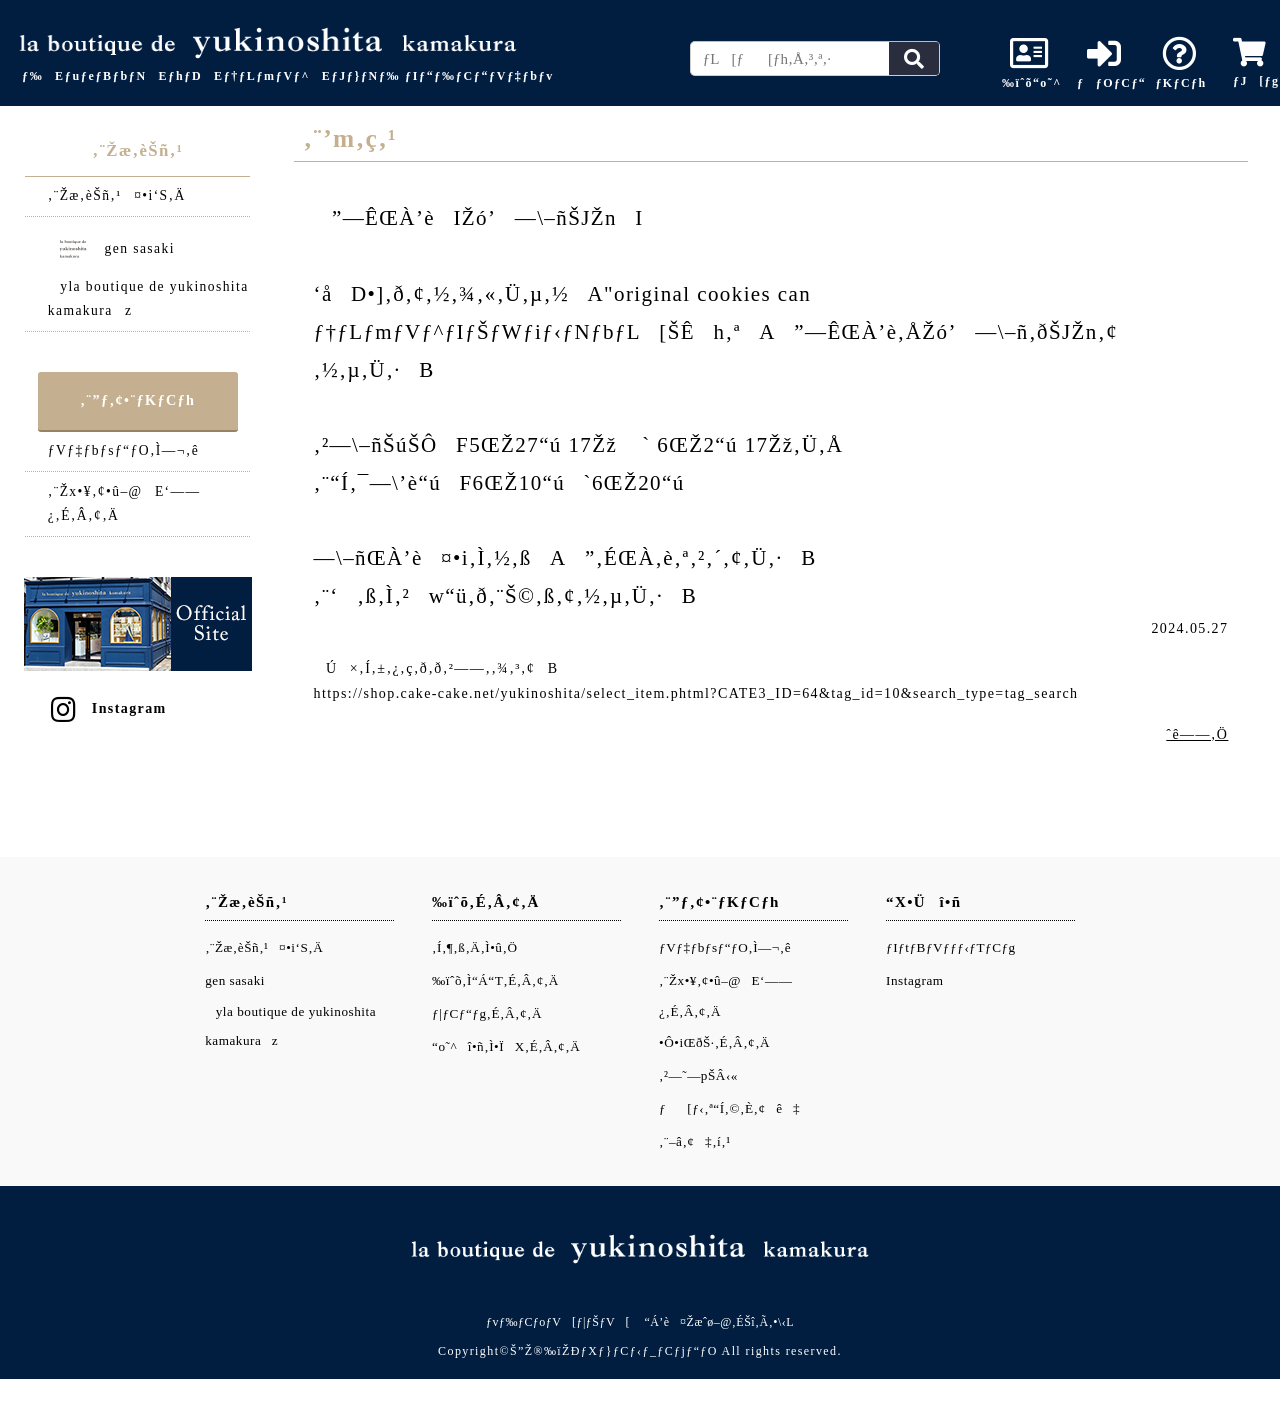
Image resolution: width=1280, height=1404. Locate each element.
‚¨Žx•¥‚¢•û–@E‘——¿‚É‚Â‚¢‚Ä (124, 503)
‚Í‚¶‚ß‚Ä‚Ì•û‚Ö (474, 947)
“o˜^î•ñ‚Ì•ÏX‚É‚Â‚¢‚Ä (506, 1046)
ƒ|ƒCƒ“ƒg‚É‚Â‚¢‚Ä (487, 1013)
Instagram (107, 708)
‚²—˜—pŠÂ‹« (698, 1075)
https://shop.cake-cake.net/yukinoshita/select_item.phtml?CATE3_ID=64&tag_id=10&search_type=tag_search (696, 693)
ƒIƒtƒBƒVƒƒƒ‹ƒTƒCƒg (951, 947)
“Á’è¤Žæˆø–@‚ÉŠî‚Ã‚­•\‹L (719, 1322)
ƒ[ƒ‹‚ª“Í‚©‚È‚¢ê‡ (729, 1108)
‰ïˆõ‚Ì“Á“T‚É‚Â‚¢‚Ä (495, 980)
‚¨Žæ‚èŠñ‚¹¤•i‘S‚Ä (117, 195)
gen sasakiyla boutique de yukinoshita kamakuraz (148, 271)
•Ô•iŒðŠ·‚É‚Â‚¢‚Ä (714, 1042)
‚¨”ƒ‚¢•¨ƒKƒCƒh (137, 400)
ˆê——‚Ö (1197, 734)
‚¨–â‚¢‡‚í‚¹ (695, 1141)
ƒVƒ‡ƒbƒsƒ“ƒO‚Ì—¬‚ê (123, 450)
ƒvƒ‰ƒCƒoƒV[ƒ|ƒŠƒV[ (558, 1322)
